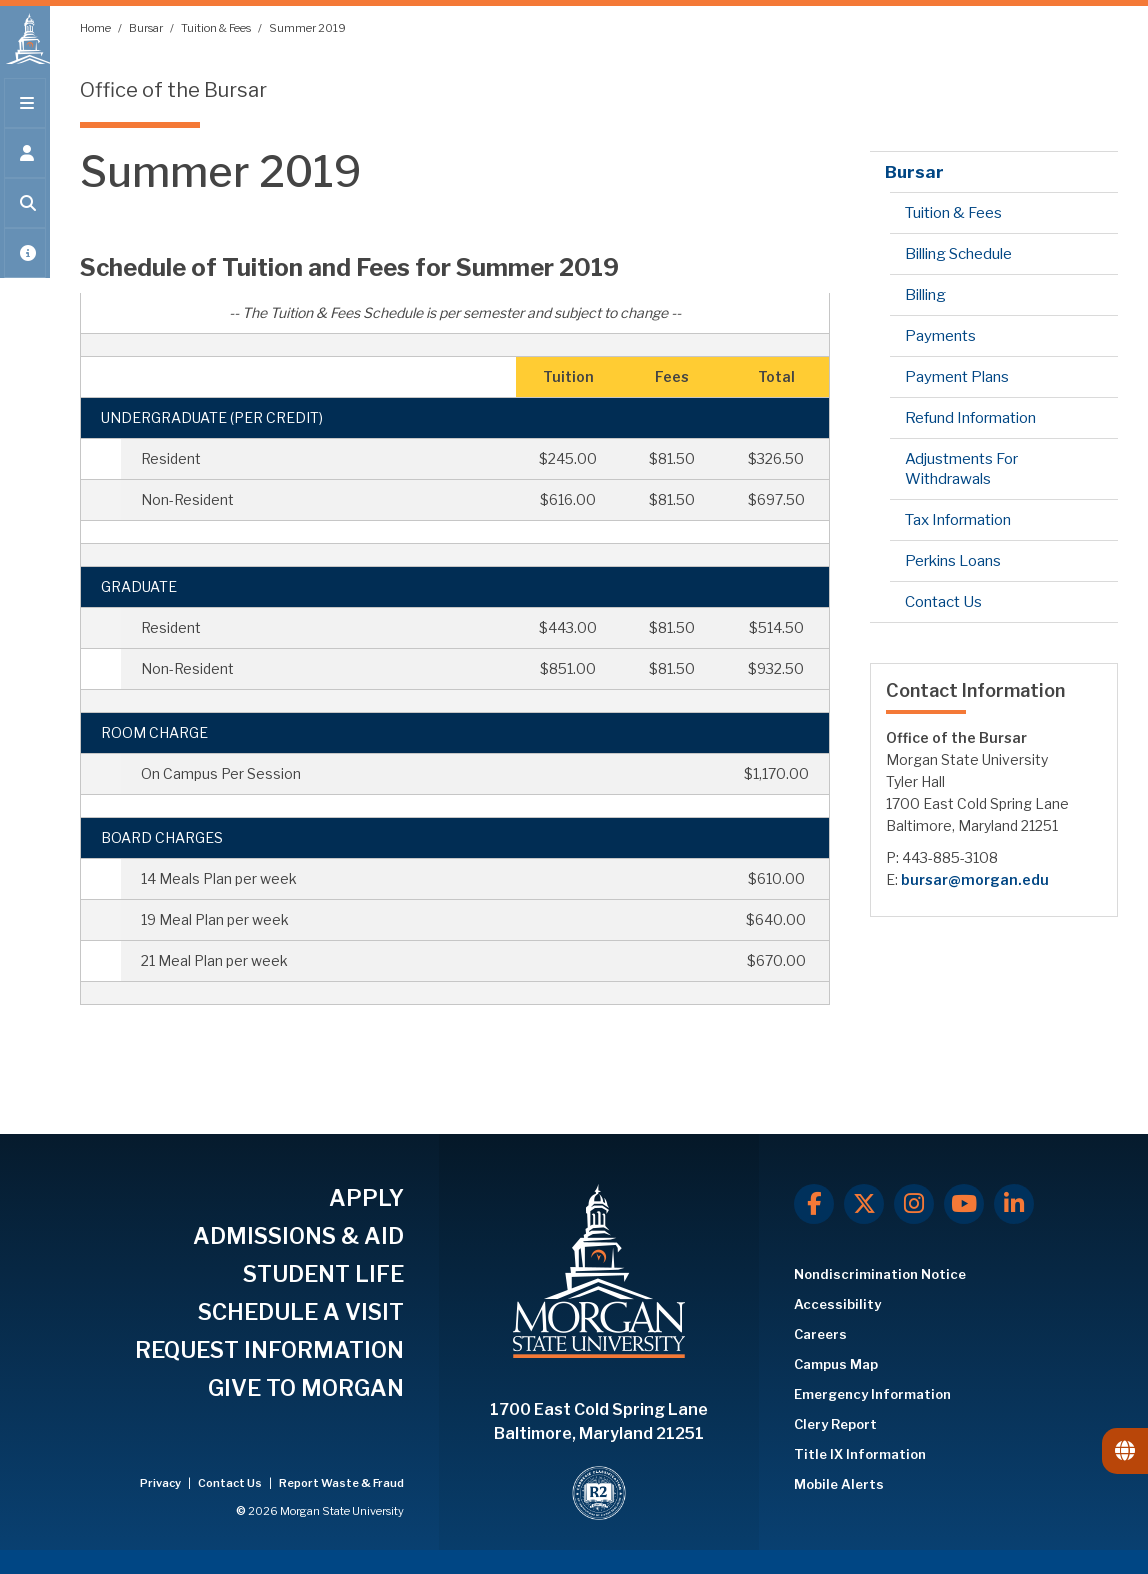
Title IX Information (860, 1454)
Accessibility (837, 1304)
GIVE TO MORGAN (306, 1388)
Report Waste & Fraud (341, 1483)
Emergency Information (872, 1394)
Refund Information (970, 418)
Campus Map (836, 1364)
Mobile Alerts (839, 1484)
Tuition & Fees (217, 28)
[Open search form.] (25, 212)
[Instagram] (914, 1204)
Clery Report (835, 1424)
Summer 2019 (307, 28)
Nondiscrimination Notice (880, 1274)
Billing (925, 295)
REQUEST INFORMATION (269, 1350)
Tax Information (958, 520)
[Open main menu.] (25, 112)
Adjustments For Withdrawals (961, 469)
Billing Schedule (958, 254)
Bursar (147, 28)
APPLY (366, 1198)
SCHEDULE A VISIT (301, 1312)
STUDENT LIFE (323, 1274)
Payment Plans (957, 377)
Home (96, 28)
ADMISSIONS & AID (298, 1236)
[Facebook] (814, 1204)
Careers (820, 1334)
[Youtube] (964, 1204)
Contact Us (943, 602)
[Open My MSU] (25, 262)
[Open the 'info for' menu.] (25, 162)
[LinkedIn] (1014, 1204)
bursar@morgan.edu (975, 879)
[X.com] (864, 1204)
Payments (940, 336)
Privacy (161, 1483)
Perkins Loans (953, 561)
